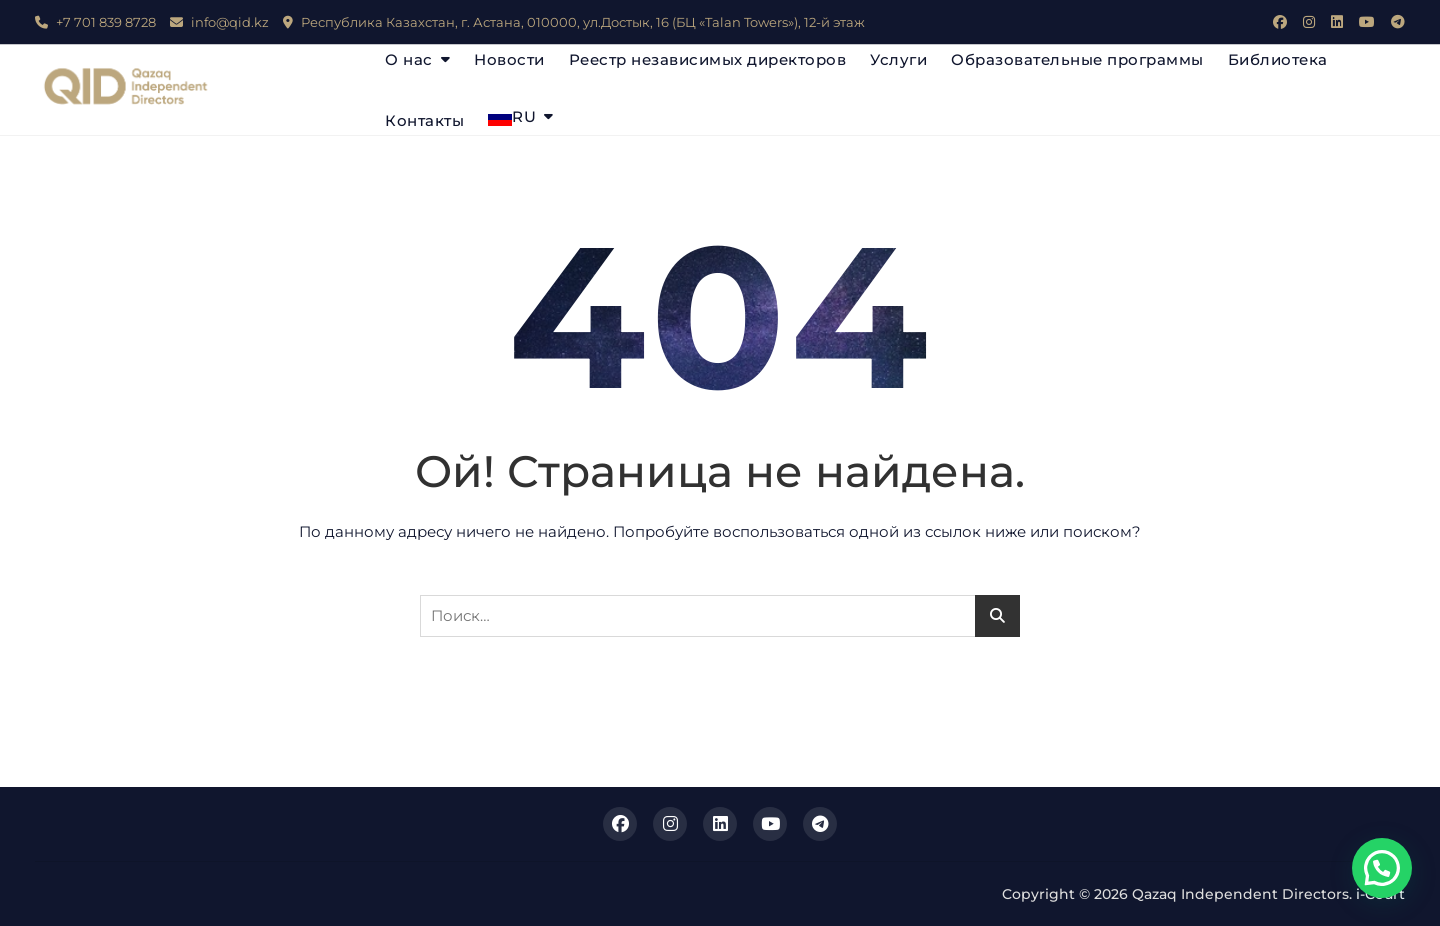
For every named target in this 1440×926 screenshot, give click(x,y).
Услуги (898, 59)
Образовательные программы (1077, 59)
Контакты (424, 120)
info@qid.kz (219, 22)
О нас (409, 59)
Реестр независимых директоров (708, 59)
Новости (509, 59)
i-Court (1380, 894)
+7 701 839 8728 (95, 22)
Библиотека (1278, 59)
